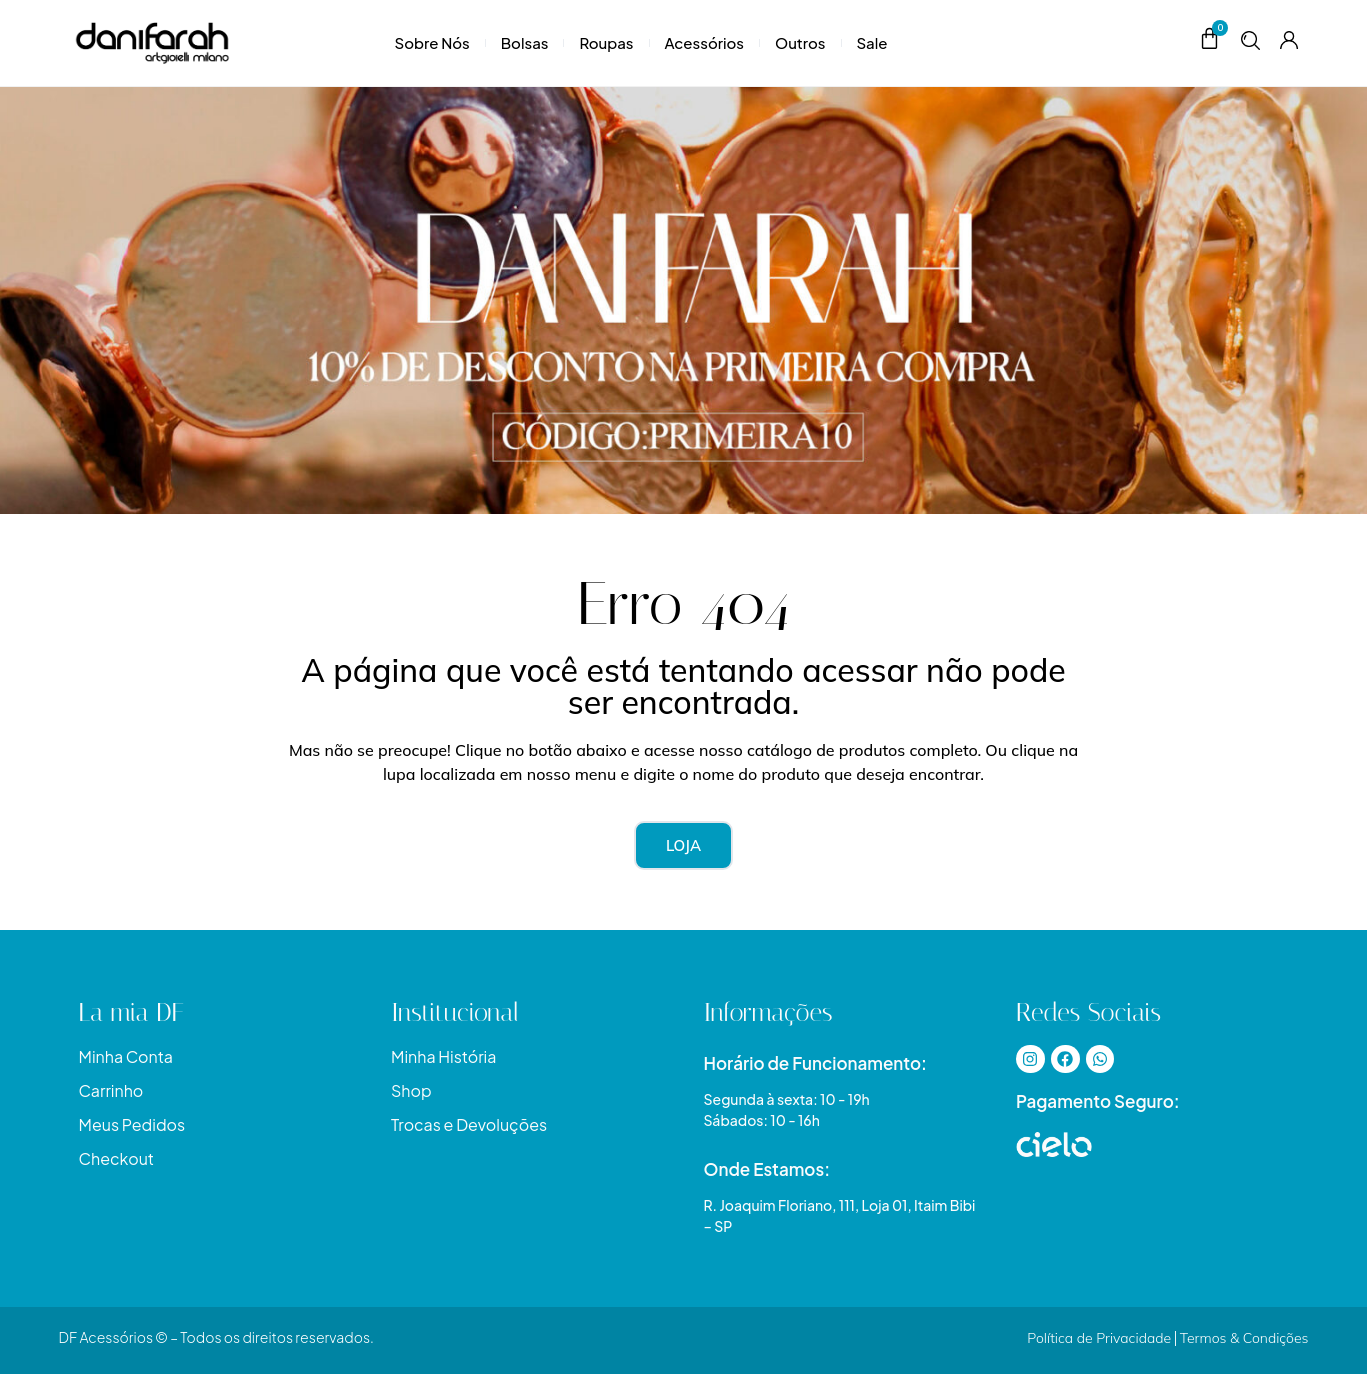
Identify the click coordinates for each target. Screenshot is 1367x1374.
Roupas (606, 42)
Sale (872, 42)
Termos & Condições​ (1244, 1338)
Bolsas (525, 42)
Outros (800, 42)
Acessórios (704, 42)
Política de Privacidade (1099, 1338)
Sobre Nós (432, 42)
